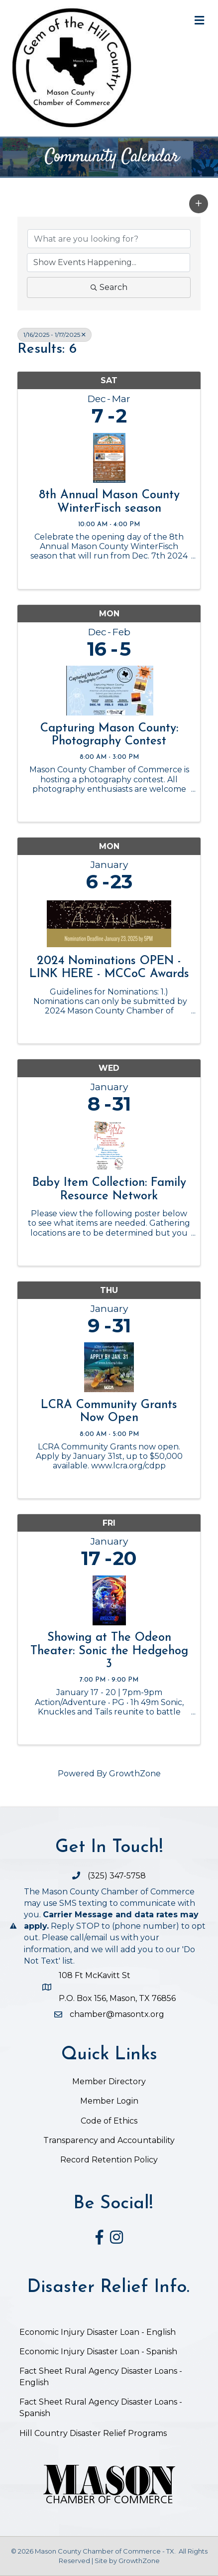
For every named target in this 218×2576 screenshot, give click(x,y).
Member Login (109, 2101)
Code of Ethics (109, 2121)
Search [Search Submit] (109, 287)
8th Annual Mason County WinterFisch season (109, 501)
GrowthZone (135, 1773)
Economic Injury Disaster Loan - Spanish (98, 2351)
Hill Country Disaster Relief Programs (93, 2433)
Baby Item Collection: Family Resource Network (109, 1189)
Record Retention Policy (109, 2159)
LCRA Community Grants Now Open (109, 1411)
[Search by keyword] (109, 238)
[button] (198, 203)
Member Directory (109, 2081)
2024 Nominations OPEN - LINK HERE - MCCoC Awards (109, 967)
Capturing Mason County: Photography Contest (109, 734)
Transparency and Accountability (109, 2140)
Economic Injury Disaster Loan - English (98, 2332)
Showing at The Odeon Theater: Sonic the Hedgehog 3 (109, 1651)
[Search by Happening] (108, 262)
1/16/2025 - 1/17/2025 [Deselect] (54, 334)
